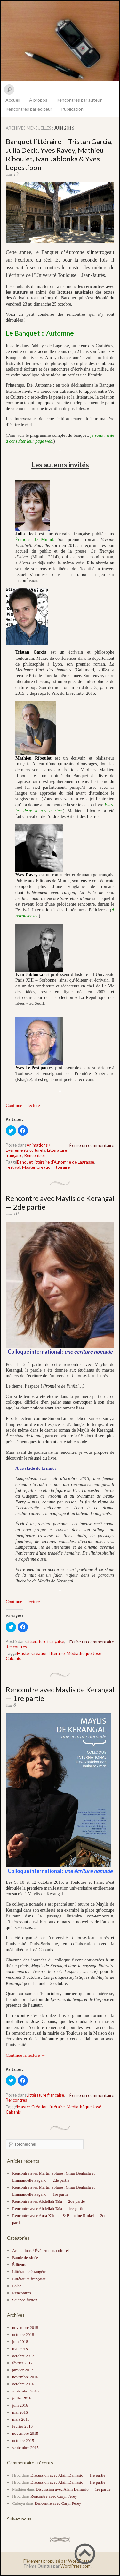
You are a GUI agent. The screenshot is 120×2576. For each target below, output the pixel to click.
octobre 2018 (23, 2334)
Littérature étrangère (29, 2271)
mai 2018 (20, 2348)
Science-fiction (24, 2299)
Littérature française (45, 1641)
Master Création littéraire (46, 1167)
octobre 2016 (23, 2384)
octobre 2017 (23, 2355)
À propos (38, 100)
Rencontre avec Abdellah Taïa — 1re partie (48, 2208)
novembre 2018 (25, 2327)
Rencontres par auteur (79, 100)
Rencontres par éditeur (28, 109)
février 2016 (22, 2426)
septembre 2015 (25, 2447)
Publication (72, 109)
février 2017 (22, 2362)
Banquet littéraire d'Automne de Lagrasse (55, 1162)
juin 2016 (20, 2405)
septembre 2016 (25, 2391)
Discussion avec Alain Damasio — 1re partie (67, 2475)
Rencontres (34, 1155)
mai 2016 (20, 2412)
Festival (13, 1167)
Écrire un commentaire (91, 1145)
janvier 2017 (22, 2369)
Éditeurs (19, 2264)
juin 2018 (20, 2341)
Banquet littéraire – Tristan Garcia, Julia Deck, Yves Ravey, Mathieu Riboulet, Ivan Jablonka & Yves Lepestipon (59, 154)
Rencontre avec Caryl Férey (53, 2496)
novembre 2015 (25, 2433)
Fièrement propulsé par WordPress (56, 2560)
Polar (16, 2285)
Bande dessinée (25, 2257)
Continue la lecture (25, 1105)
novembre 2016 (25, 2376)
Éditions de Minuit (34, 539)
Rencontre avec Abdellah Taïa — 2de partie (48, 2201)
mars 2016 (21, 2419)
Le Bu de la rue (60, 41)
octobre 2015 (23, 2440)
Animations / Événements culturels (28, 1147)
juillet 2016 (21, 2398)
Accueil (12, 100)
